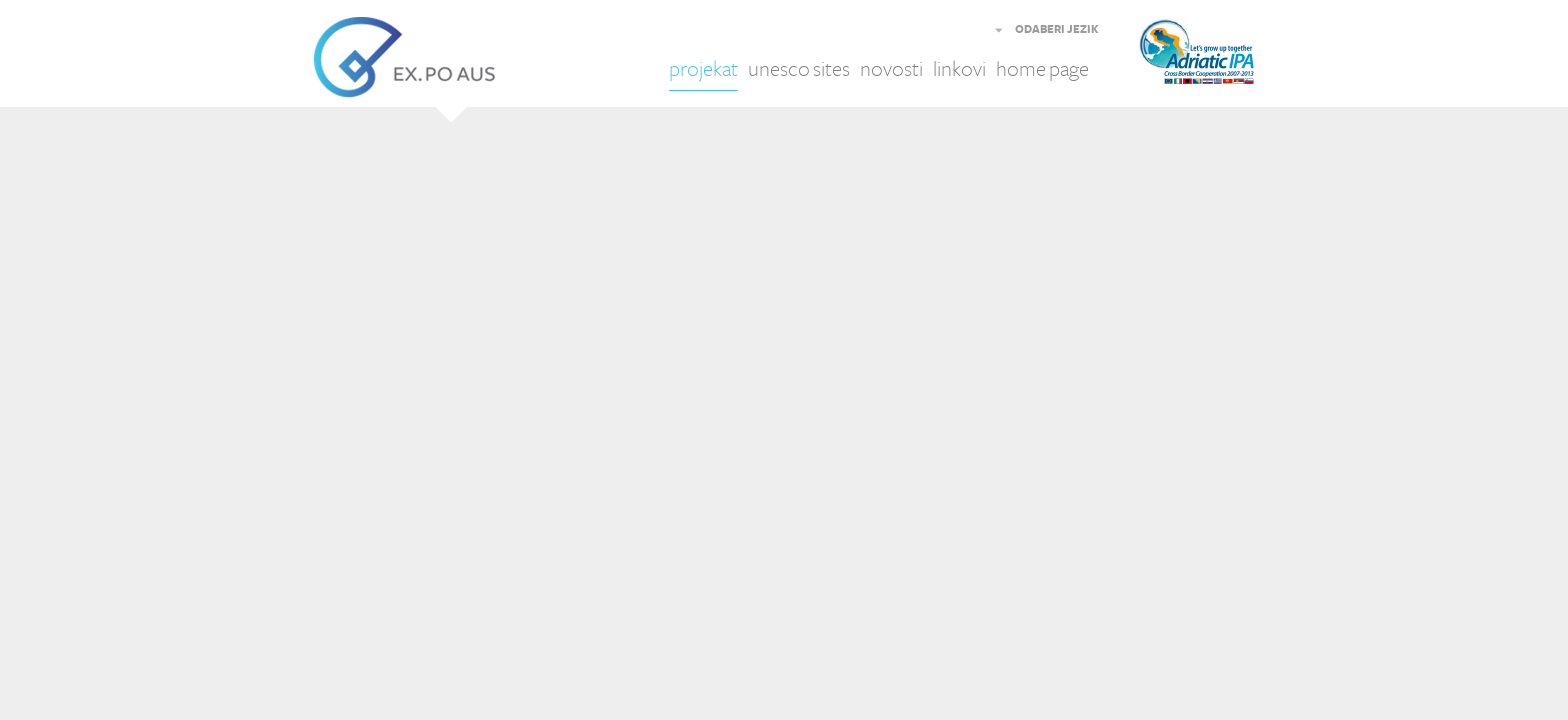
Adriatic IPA (1226, 57)
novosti (891, 69)
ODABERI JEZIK (1057, 30)
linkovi (959, 69)
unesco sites (799, 69)
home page (1042, 69)
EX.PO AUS (404, 57)
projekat (703, 69)
